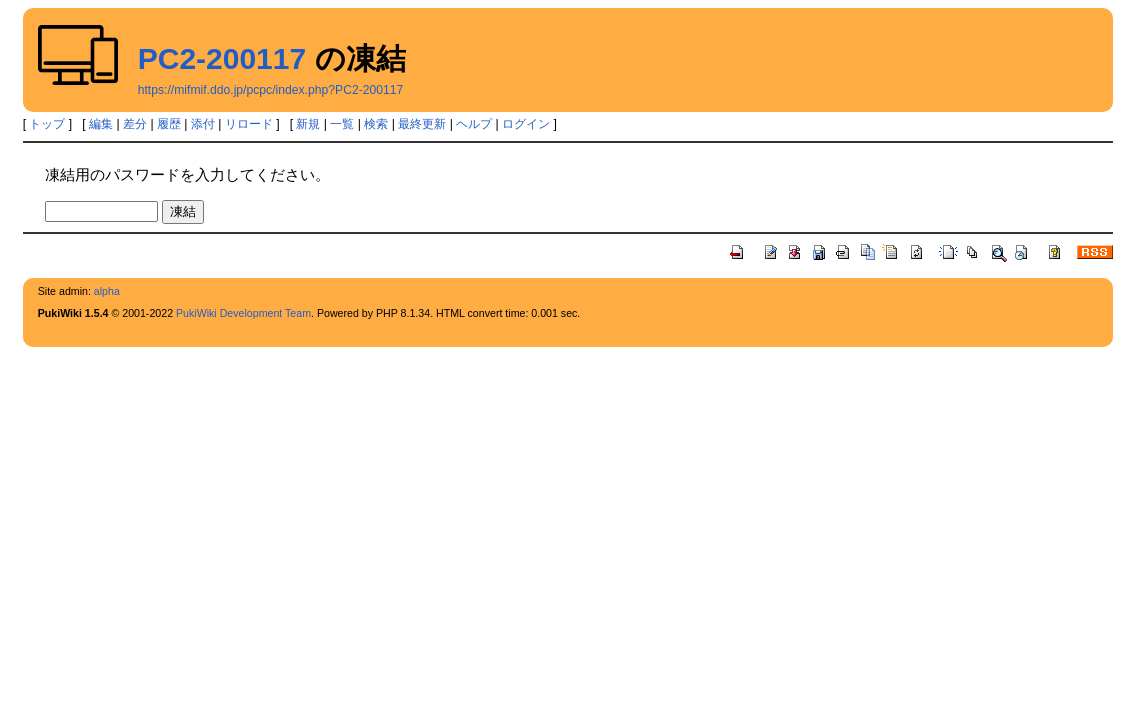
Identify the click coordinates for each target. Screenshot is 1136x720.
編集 (101, 124)
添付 (203, 124)
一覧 (342, 124)
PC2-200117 (222, 58)
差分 (135, 124)
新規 (308, 124)
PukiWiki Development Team (243, 313)
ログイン (526, 124)
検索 (376, 124)
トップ (47, 124)
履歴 (169, 124)
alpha (107, 291)
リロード (249, 124)
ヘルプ (474, 124)
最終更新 (422, 124)
